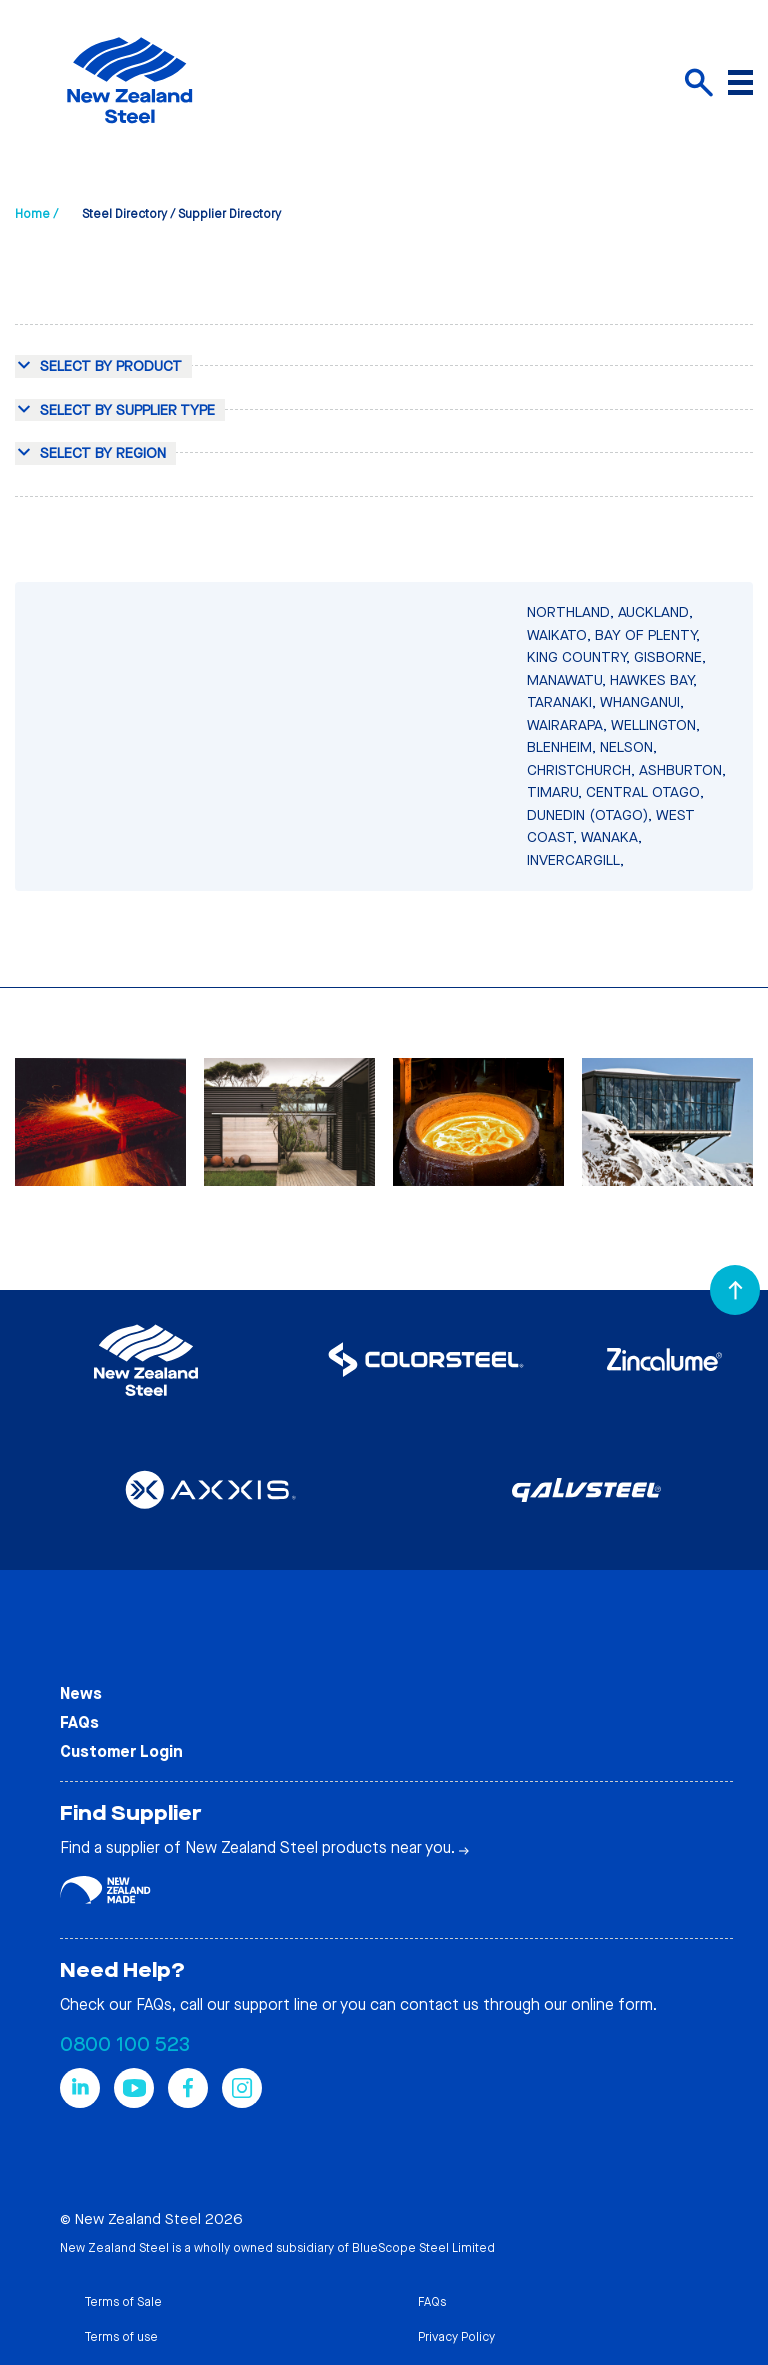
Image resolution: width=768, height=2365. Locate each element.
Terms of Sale (123, 2302)
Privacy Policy (456, 2337)
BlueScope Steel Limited (423, 2248)
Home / (36, 214)
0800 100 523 (125, 2044)
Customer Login (121, 1751)
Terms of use (121, 2337)
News (81, 1693)
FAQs (79, 1722)
